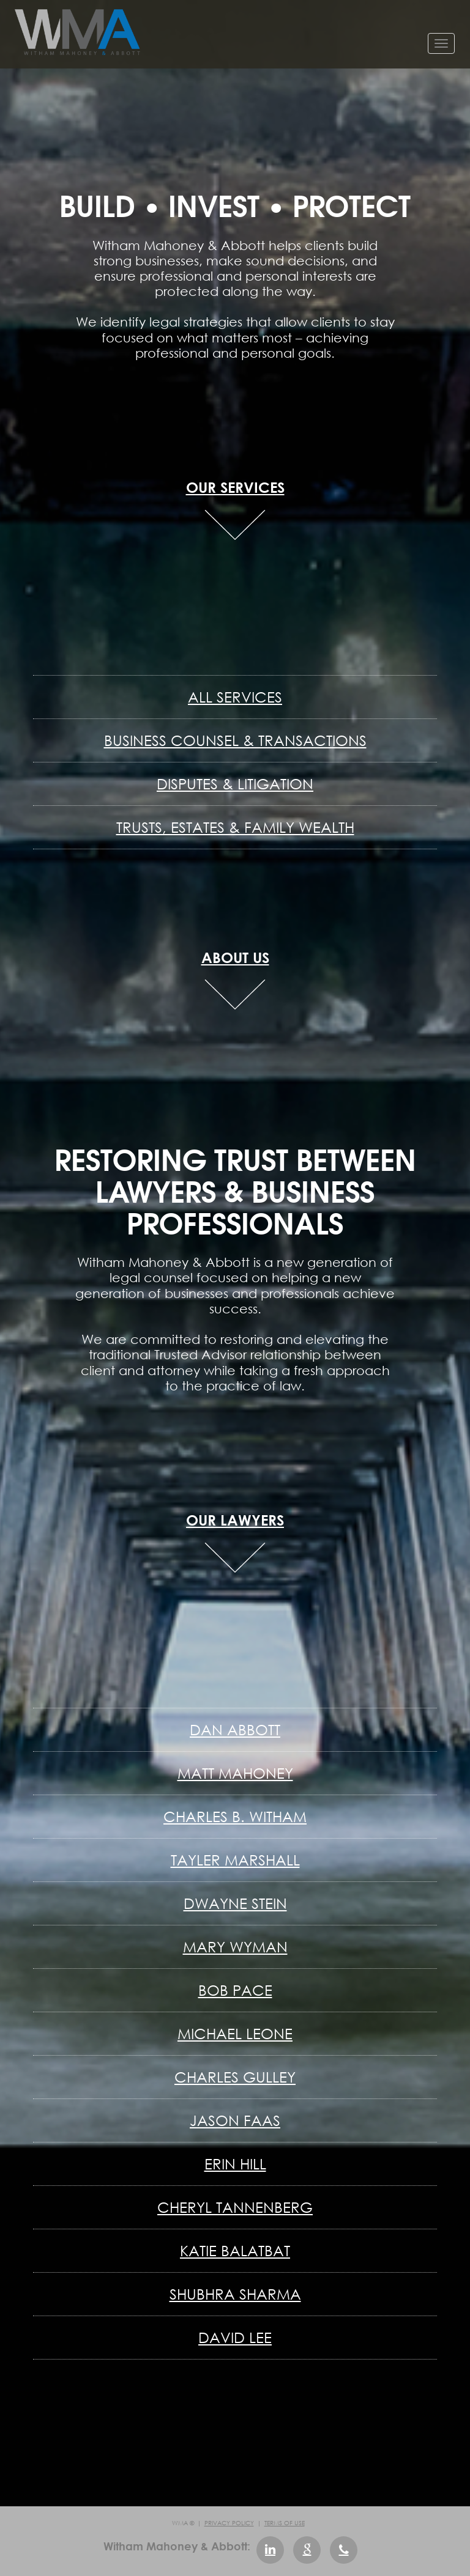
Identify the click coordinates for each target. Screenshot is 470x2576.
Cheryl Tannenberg (235, 2207)
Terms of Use (284, 2522)
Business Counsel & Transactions (235, 740)
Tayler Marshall (235, 1860)
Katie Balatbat (235, 2250)
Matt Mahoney (235, 1773)
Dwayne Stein (235, 1903)
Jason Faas (235, 2120)
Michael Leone (235, 2033)
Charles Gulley (235, 2077)
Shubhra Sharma (235, 2294)
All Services (235, 697)
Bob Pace (235, 1990)
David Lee (235, 2337)
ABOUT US (235, 957)
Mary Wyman (235, 1946)
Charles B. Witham (235, 1816)
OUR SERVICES (235, 487)
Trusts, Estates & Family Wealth (235, 827)
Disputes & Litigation (235, 783)
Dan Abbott (235, 1729)
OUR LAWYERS (235, 1520)
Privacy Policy (229, 2522)
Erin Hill (235, 2163)
